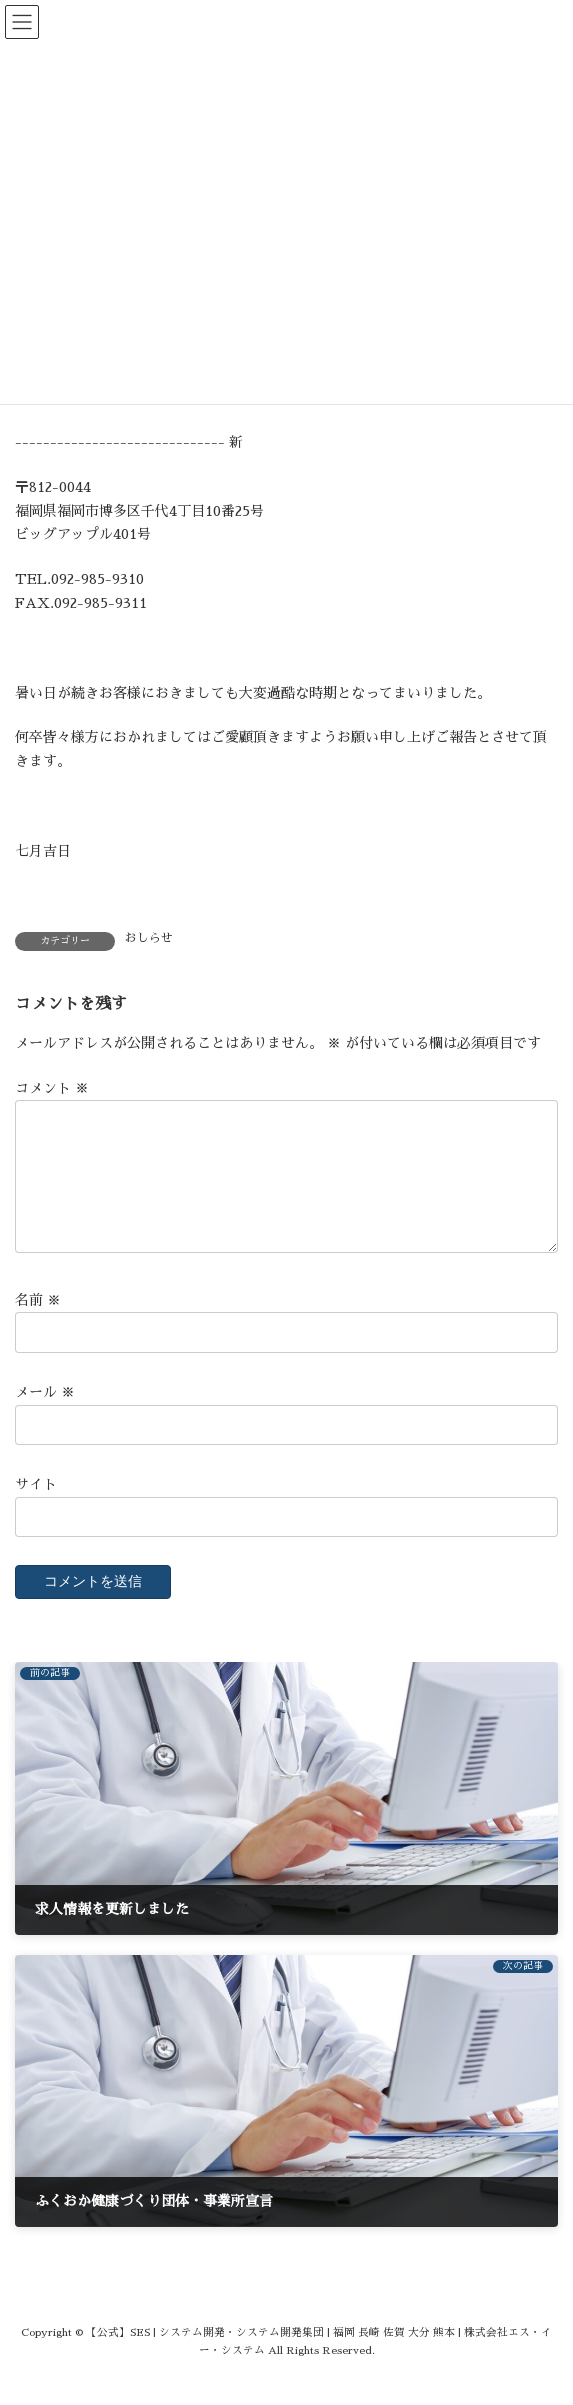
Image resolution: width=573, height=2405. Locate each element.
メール (45, 1416)
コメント (52, 1088)
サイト (36, 1508)
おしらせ (149, 938)
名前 (38, 1324)
